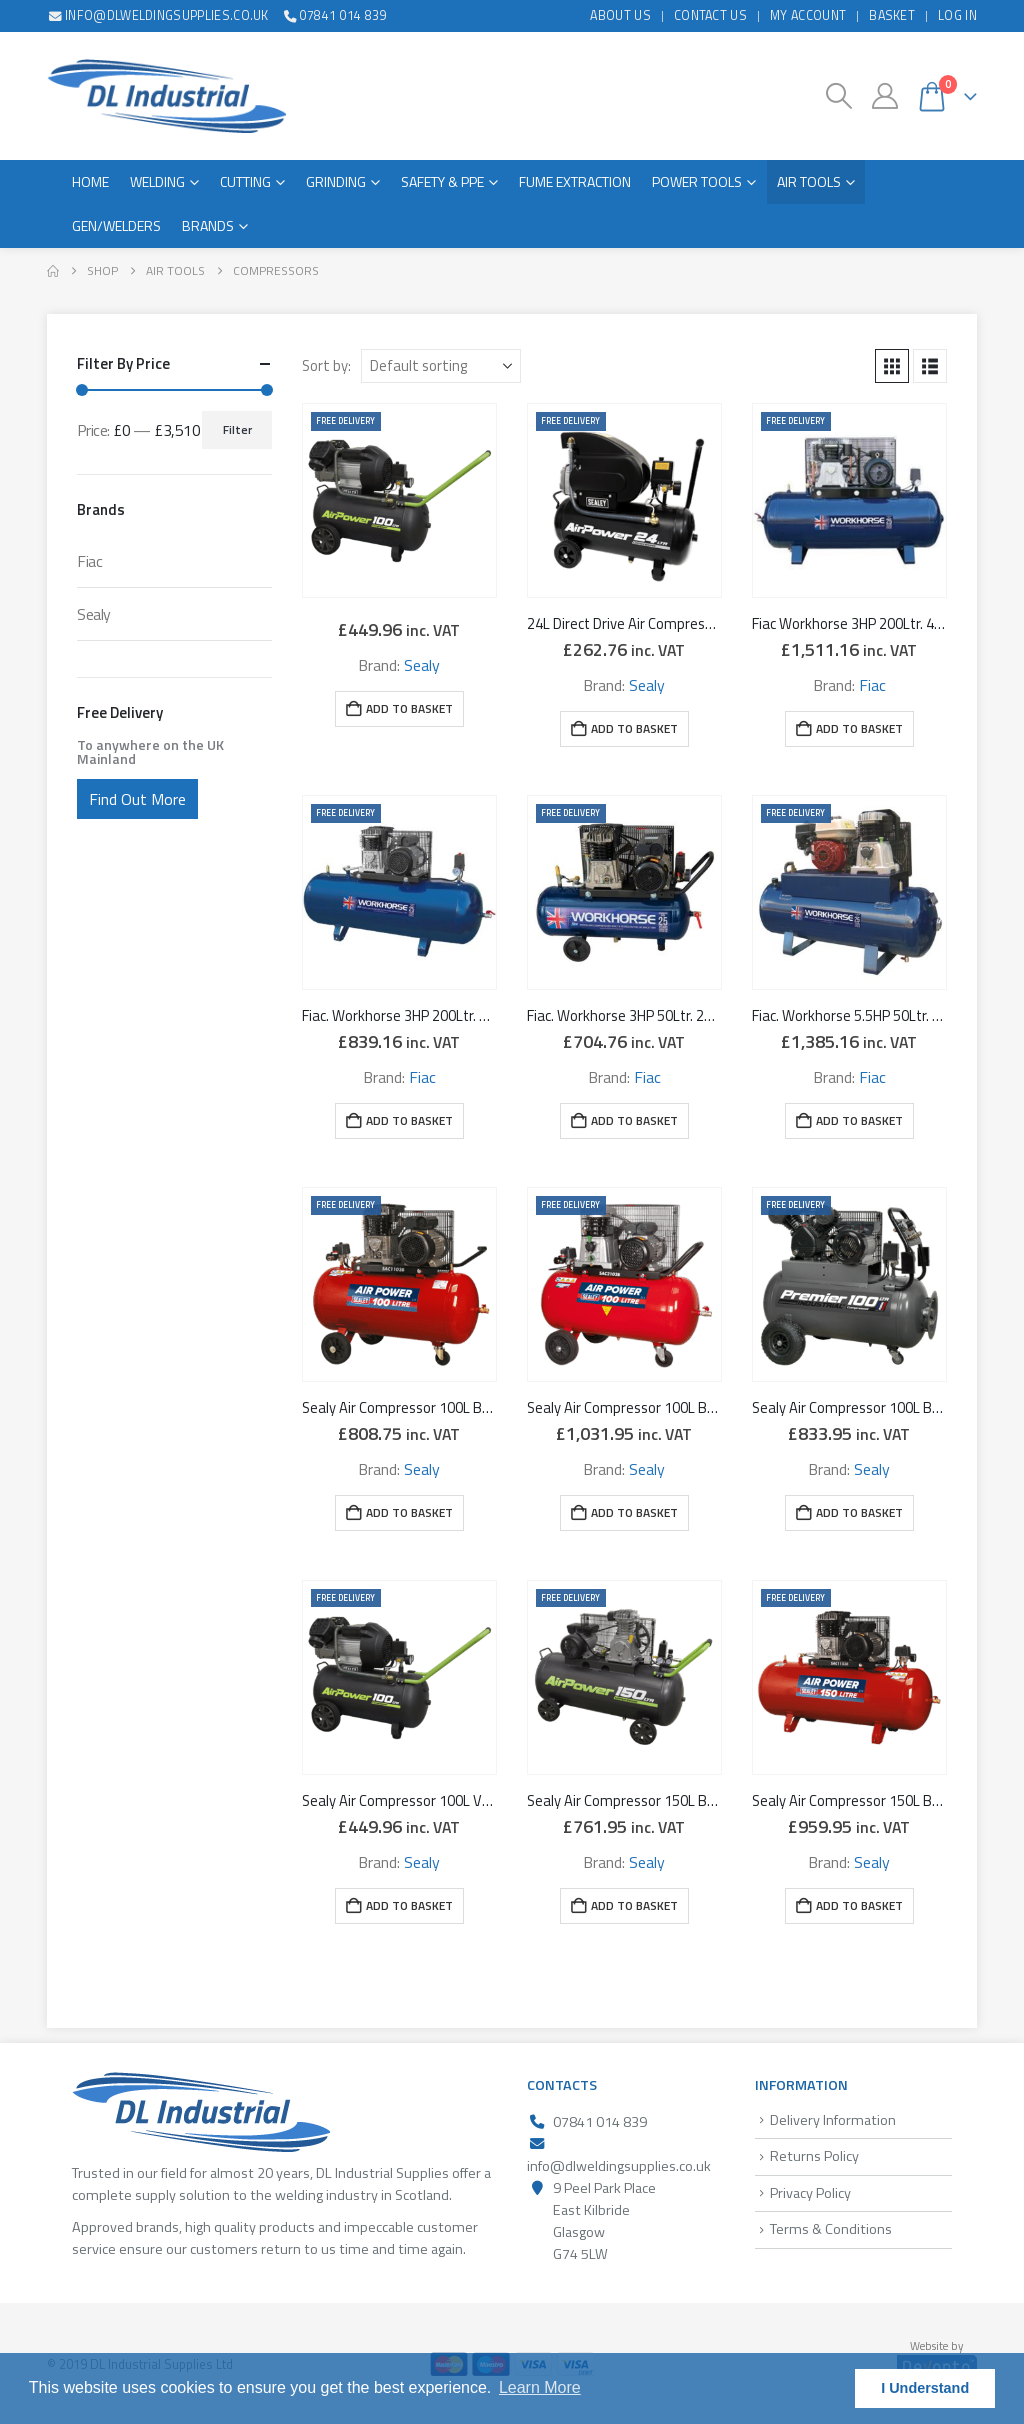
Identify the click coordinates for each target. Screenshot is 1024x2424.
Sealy (422, 665)
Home (90, 181)
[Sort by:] (441, 366)
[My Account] (884, 96)
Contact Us (710, 15)
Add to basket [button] (409, 708)
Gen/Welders (116, 225)
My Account (808, 15)
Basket (892, 15)
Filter (237, 429)
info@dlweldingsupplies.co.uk (158, 15)
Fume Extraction (575, 181)
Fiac (872, 685)
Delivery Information (833, 2120)
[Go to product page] (399, 500)
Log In (957, 15)
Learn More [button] (540, 2387)
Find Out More (137, 799)
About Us (620, 15)
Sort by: (326, 366)
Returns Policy (814, 2156)
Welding (157, 181)
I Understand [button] (925, 2388)
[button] (839, 96)
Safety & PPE (442, 181)
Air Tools (809, 181)
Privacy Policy (810, 2193)
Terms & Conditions (831, 2229)
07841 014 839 (334, 15)
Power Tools (697, 181)
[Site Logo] (166, 96)
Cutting (245, 181)
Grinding (336, 181)
